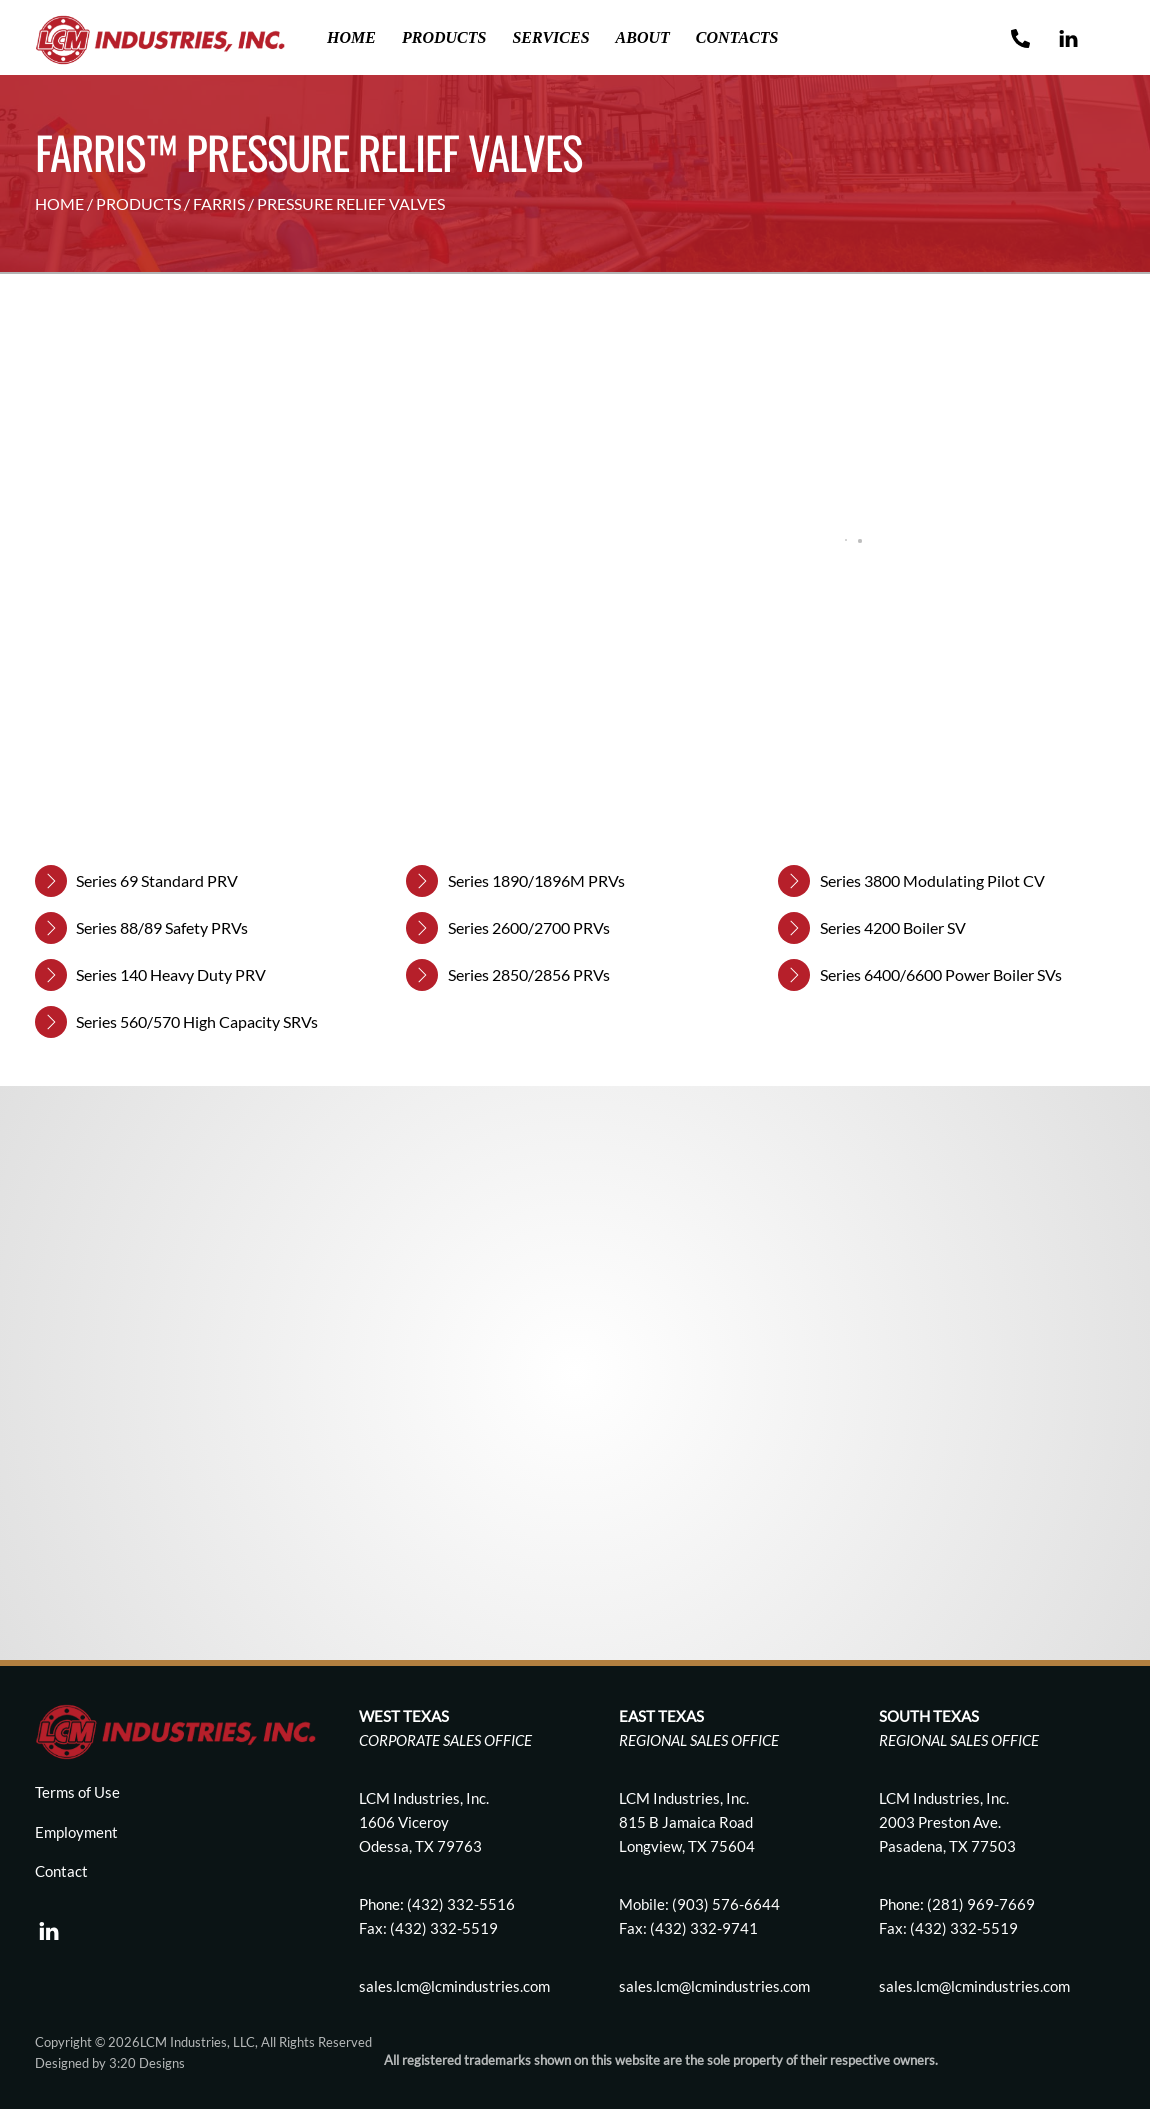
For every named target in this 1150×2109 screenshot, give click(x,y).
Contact (61, 1871)
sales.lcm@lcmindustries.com (714, 1986)
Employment (76, 1832)
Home (351, 37)
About (643, 37)
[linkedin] (49, 1926)
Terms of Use (77, 1792)
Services (550, 37)
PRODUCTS (138, 203)
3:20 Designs (147, 2063)
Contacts (737, 37)
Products (444, 37)
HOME (59, 203)
